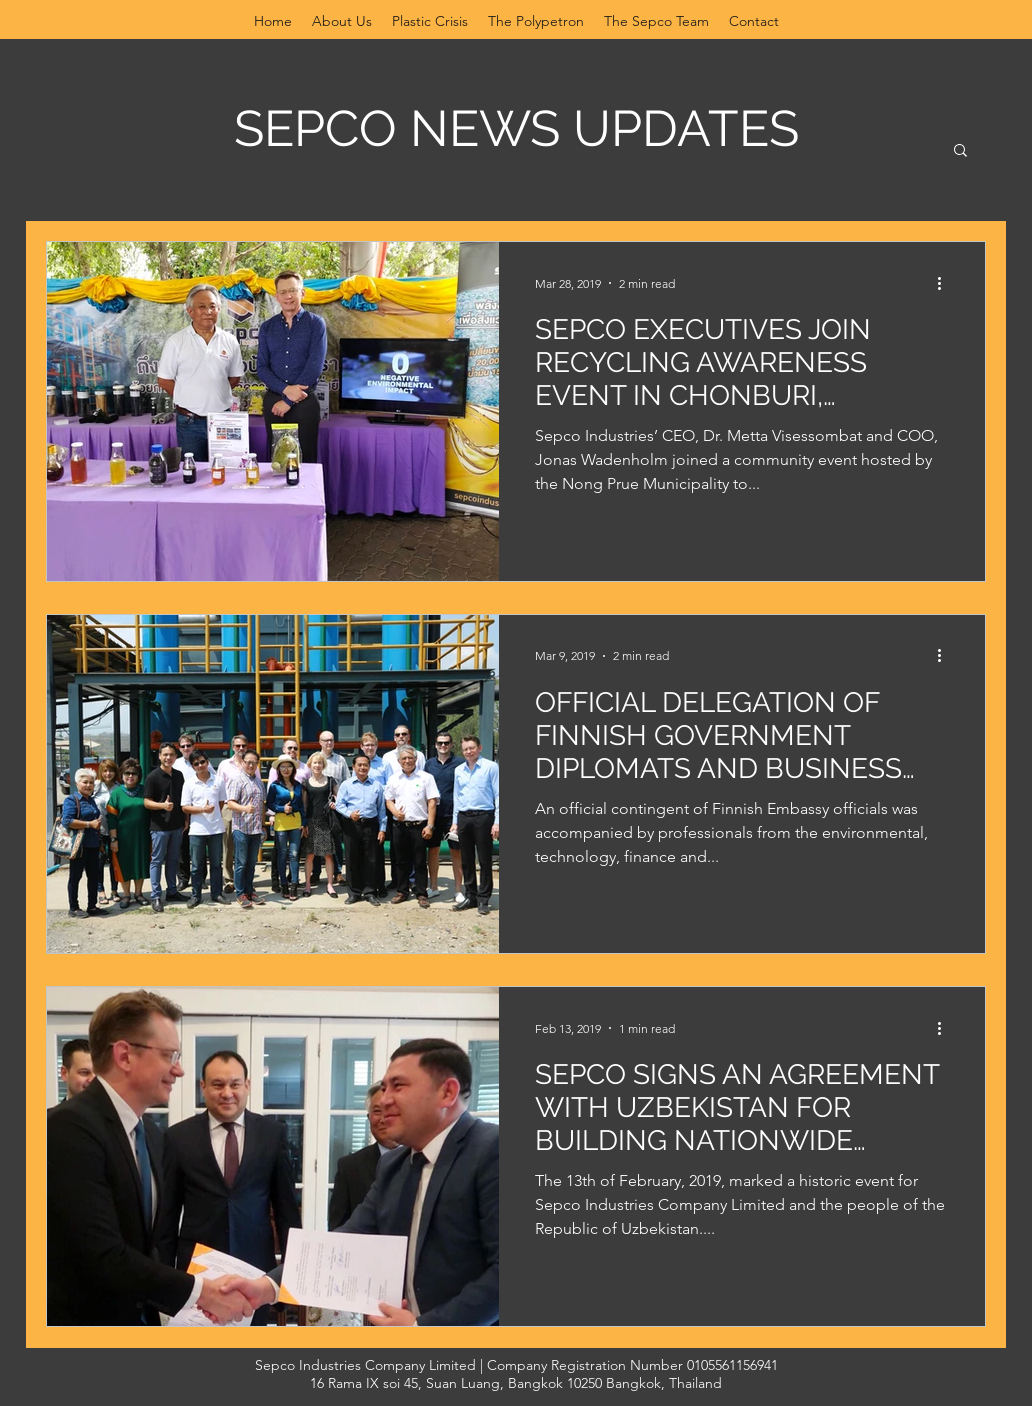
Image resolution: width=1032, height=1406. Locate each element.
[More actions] (946, 283)
